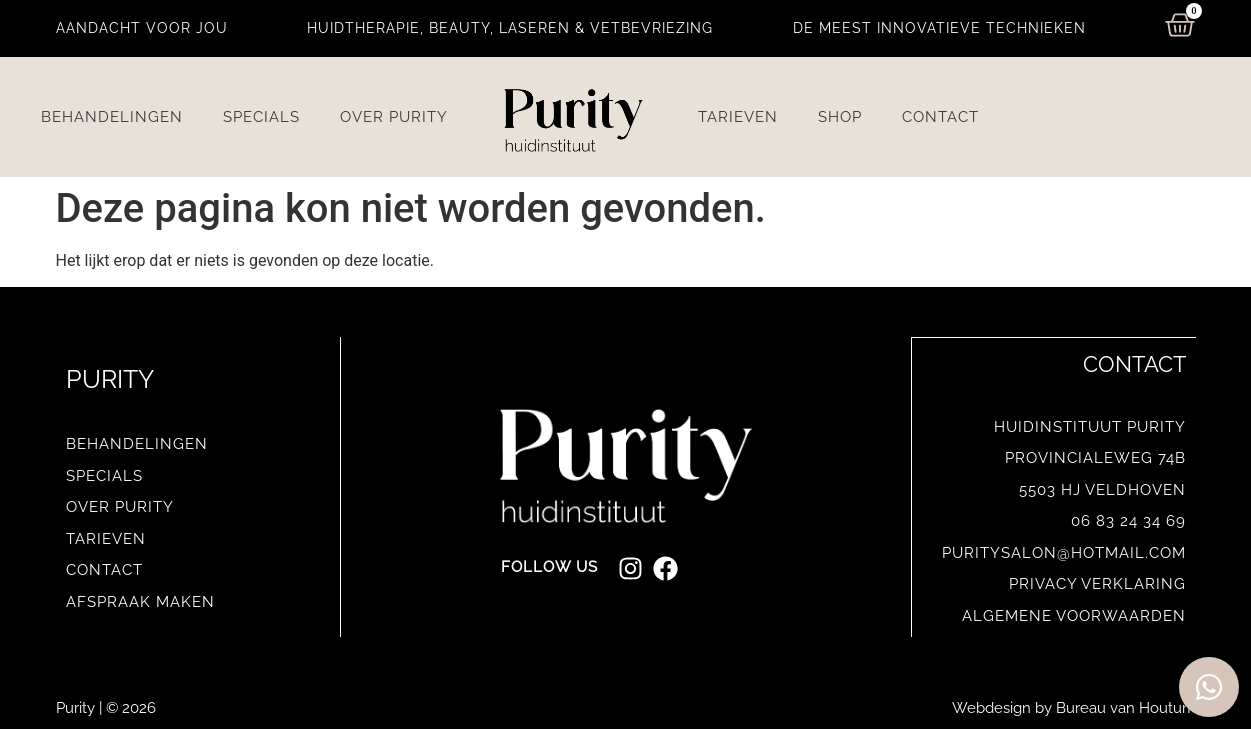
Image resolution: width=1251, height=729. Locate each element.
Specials (261, 117)
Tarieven (738, 117)
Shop (840, 117)
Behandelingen (112, 117)
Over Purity (394, 117)
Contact (940, 117)
